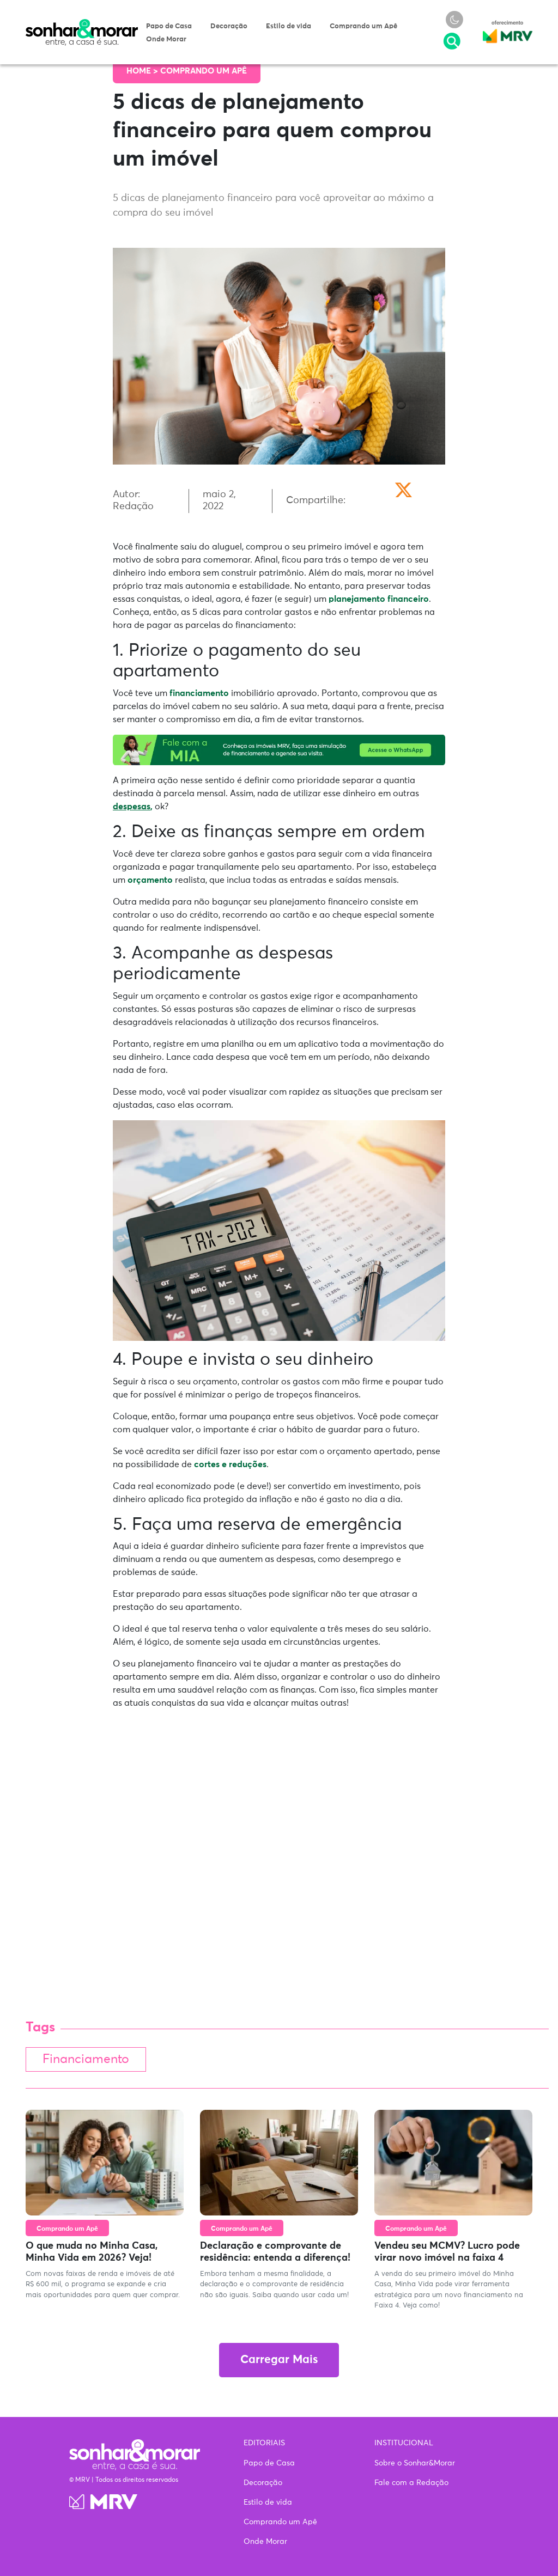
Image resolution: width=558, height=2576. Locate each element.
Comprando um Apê (363, 26)
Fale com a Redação (411, 2483)
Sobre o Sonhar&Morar (414, 2463)
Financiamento (86, 2059)
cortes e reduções (230, 1464)
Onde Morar (166, 39)
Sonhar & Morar (82, 23)
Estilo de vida (288, 26)
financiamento (199, 693)
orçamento (150, 880)
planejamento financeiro (379, 599)
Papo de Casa (169, 26)
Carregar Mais (279, 2360)
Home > (143, 71)
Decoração (228, 26)
